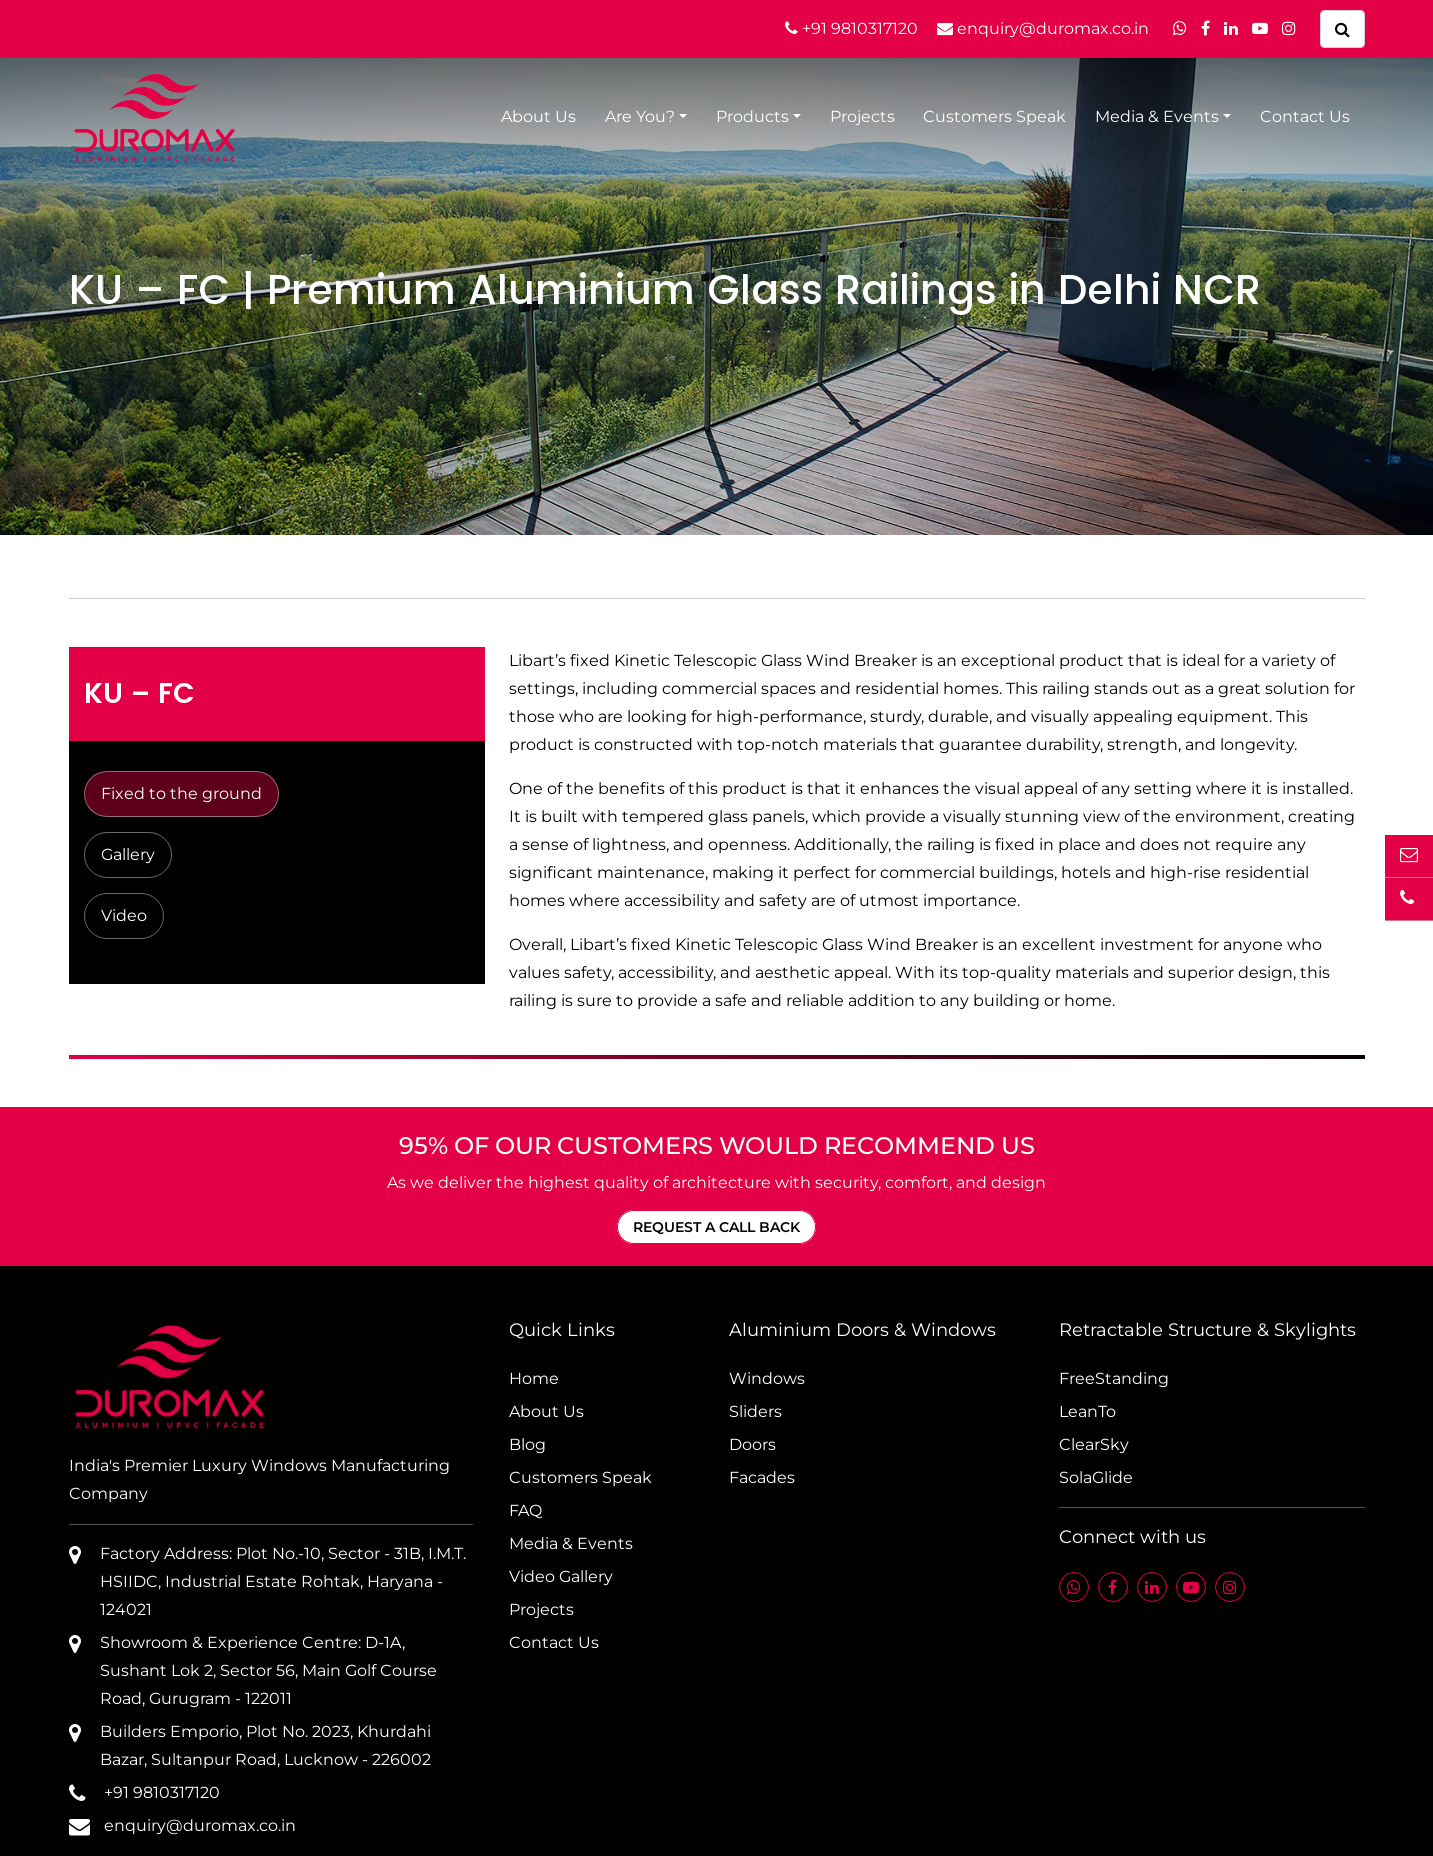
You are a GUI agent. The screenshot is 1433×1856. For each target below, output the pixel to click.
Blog (527, 1444)
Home (534, 1378)
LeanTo (1087, 1411)
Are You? (640, 116)
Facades (762, 1477)
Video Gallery (561, 1576)
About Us (538, 116)
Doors (752, 1444)
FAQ (525, 1510)
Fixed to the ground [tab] (181, 793)
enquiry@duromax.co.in (1043, 28)
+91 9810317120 (851, 28)
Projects (862, 116)
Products (752, 116)
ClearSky (1094, 1444)
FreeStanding (1114, 1378)
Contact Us (1305, 116)
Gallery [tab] (128, 854)
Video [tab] (124, 915)
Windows (767, 1378)
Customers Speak (994, 116)
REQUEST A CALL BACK (716, 1227)
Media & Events (1157, 116)
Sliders (755, 1411)
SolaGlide (1096, 1477)
